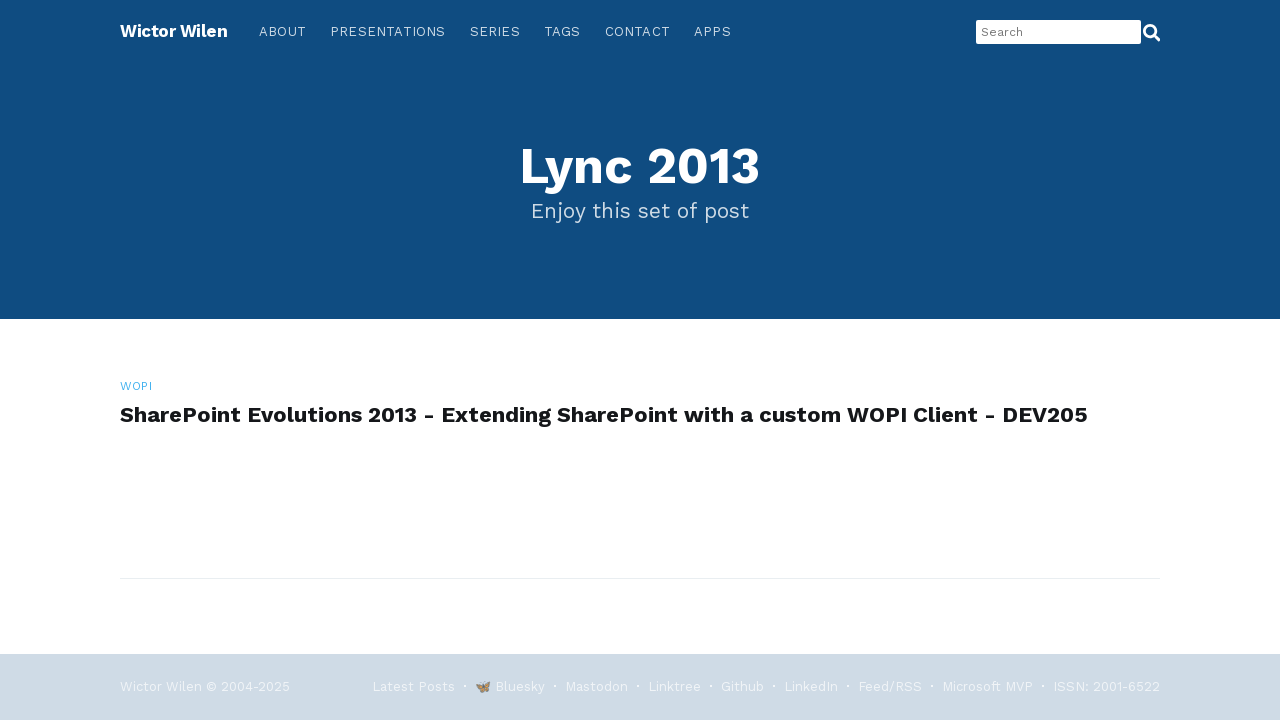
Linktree (674, 686)
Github (742, 686)
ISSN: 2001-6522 (1106, 686)
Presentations (388, 31)
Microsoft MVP (987, 686)
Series (495, 31)
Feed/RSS (890, 686)
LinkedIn (811, 686)
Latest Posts (413, 686)
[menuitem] (282, 32)
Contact (637, 31)
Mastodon (596, 686)
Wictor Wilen (173, 31)
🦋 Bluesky (510, 686)
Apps (712, 31)
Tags (562, 31)
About (282, 31)
